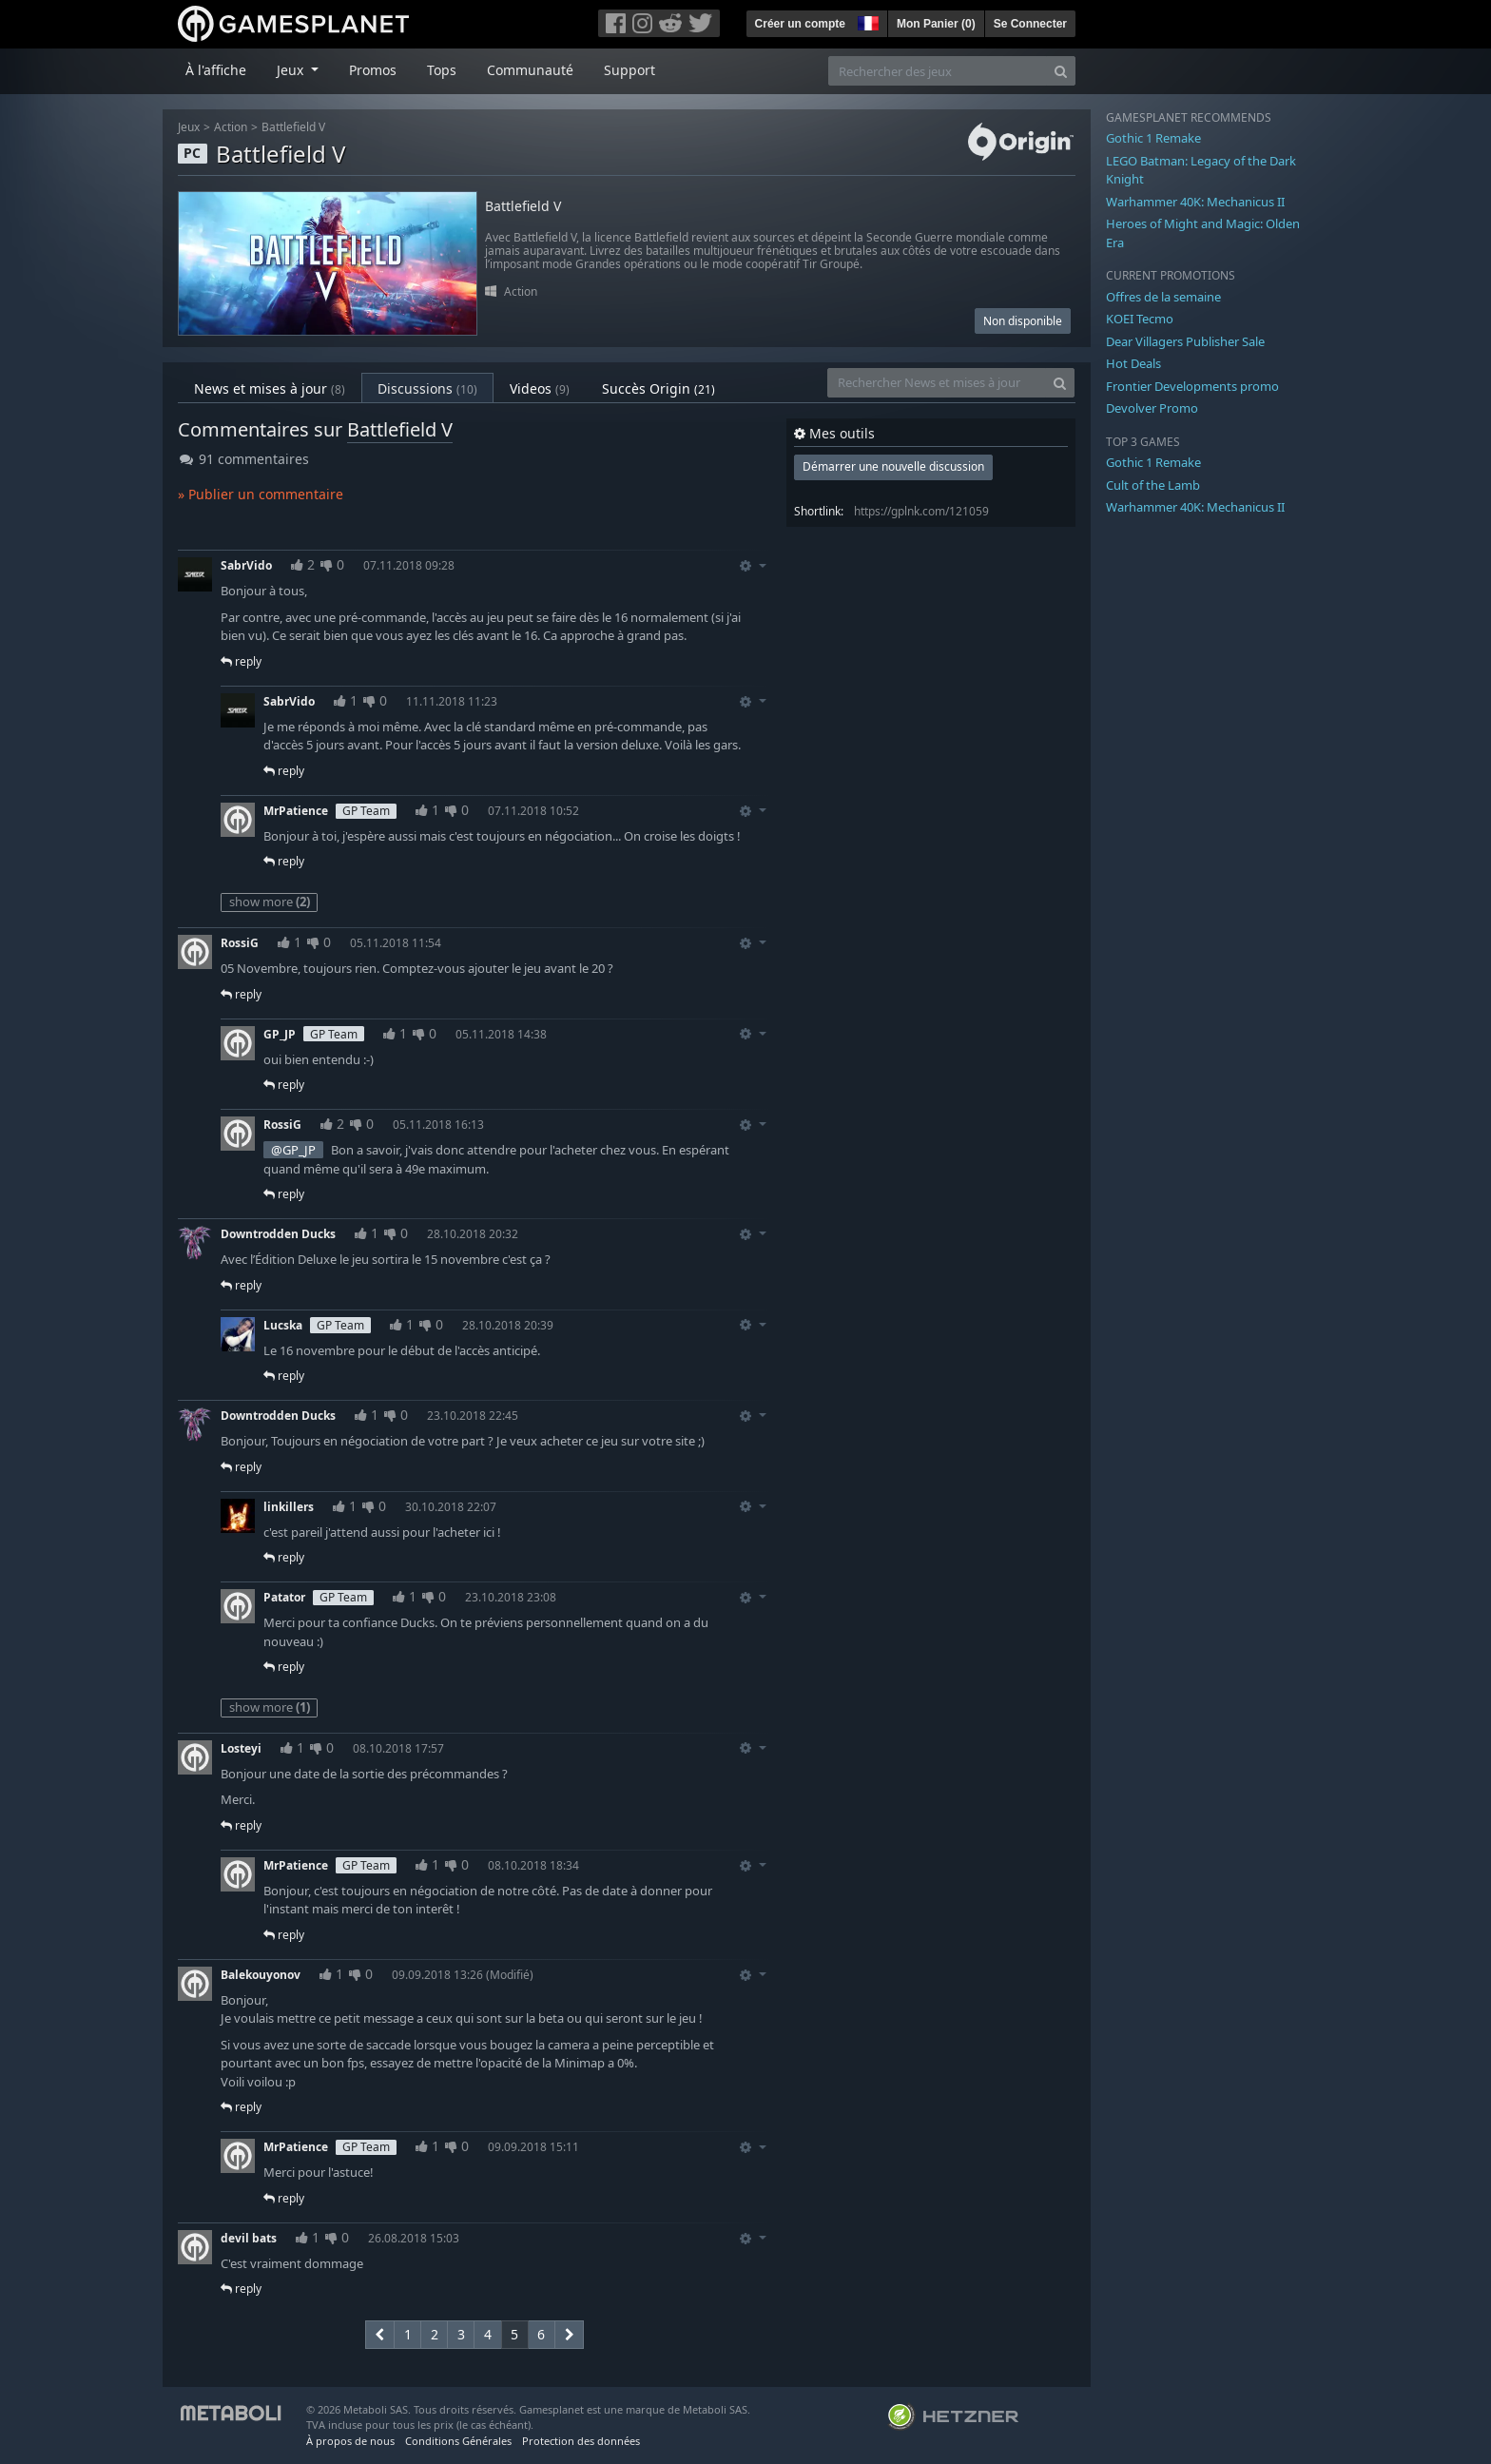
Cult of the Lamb (1153, 485)
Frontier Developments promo (1192, 386)
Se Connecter (1030, 23)
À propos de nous (350, 2441)
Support (629, 70)
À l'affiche (215, 70)
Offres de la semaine (1163, 296)
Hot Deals (1133, 363)
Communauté (530, 70)
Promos (373, 70)
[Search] (1060, 71)
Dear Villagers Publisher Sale (1185, 341)
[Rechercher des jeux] (937, 71)
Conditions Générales (458, 2441)
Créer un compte (800, 23)
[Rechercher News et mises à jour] (936, 383)
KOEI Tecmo (1139, 318)
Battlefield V (293, 127)
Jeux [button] (292, 70)
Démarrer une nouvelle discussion (893, 466)
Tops (441, 70)
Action (230, 127)
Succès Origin (658, 388)
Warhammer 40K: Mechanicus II (1195, 201)
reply (241, 661)
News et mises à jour (269, 388)
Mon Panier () (936, 23)
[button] (866, 20)
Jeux (189, 127)
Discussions (427, 388)
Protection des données (581, 2441)
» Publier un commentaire (260, 494)
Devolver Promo (1152, 408)
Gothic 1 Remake (1153, 137)
